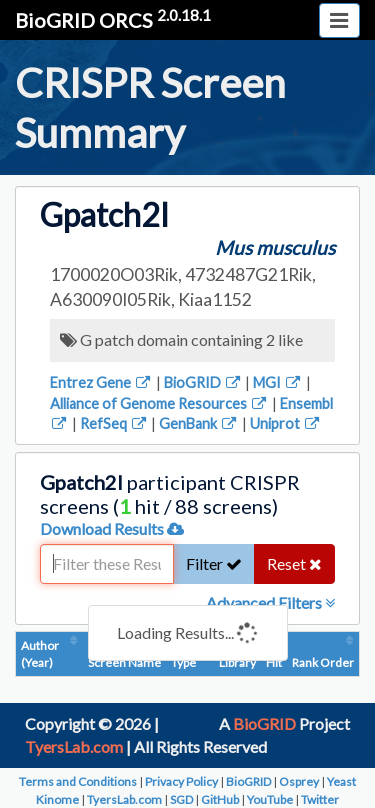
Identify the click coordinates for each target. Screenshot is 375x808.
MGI (278, 382)
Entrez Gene (101, 382)
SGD (181, 799)
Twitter (320, 799)
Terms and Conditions (78, 781)
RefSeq (114, 423)
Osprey (299, 781)
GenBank (199, 423)
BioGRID (203, 382)
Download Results (112, 528)
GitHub (220, 799)
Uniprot (286, 423)
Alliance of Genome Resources (159, 403)
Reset (294, 563)
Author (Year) (40, 654)
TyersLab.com (74, 746)
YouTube (270, 799)
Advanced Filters (270, 602)
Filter (214, 563)
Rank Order (323, 662)
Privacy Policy (181, 781)
